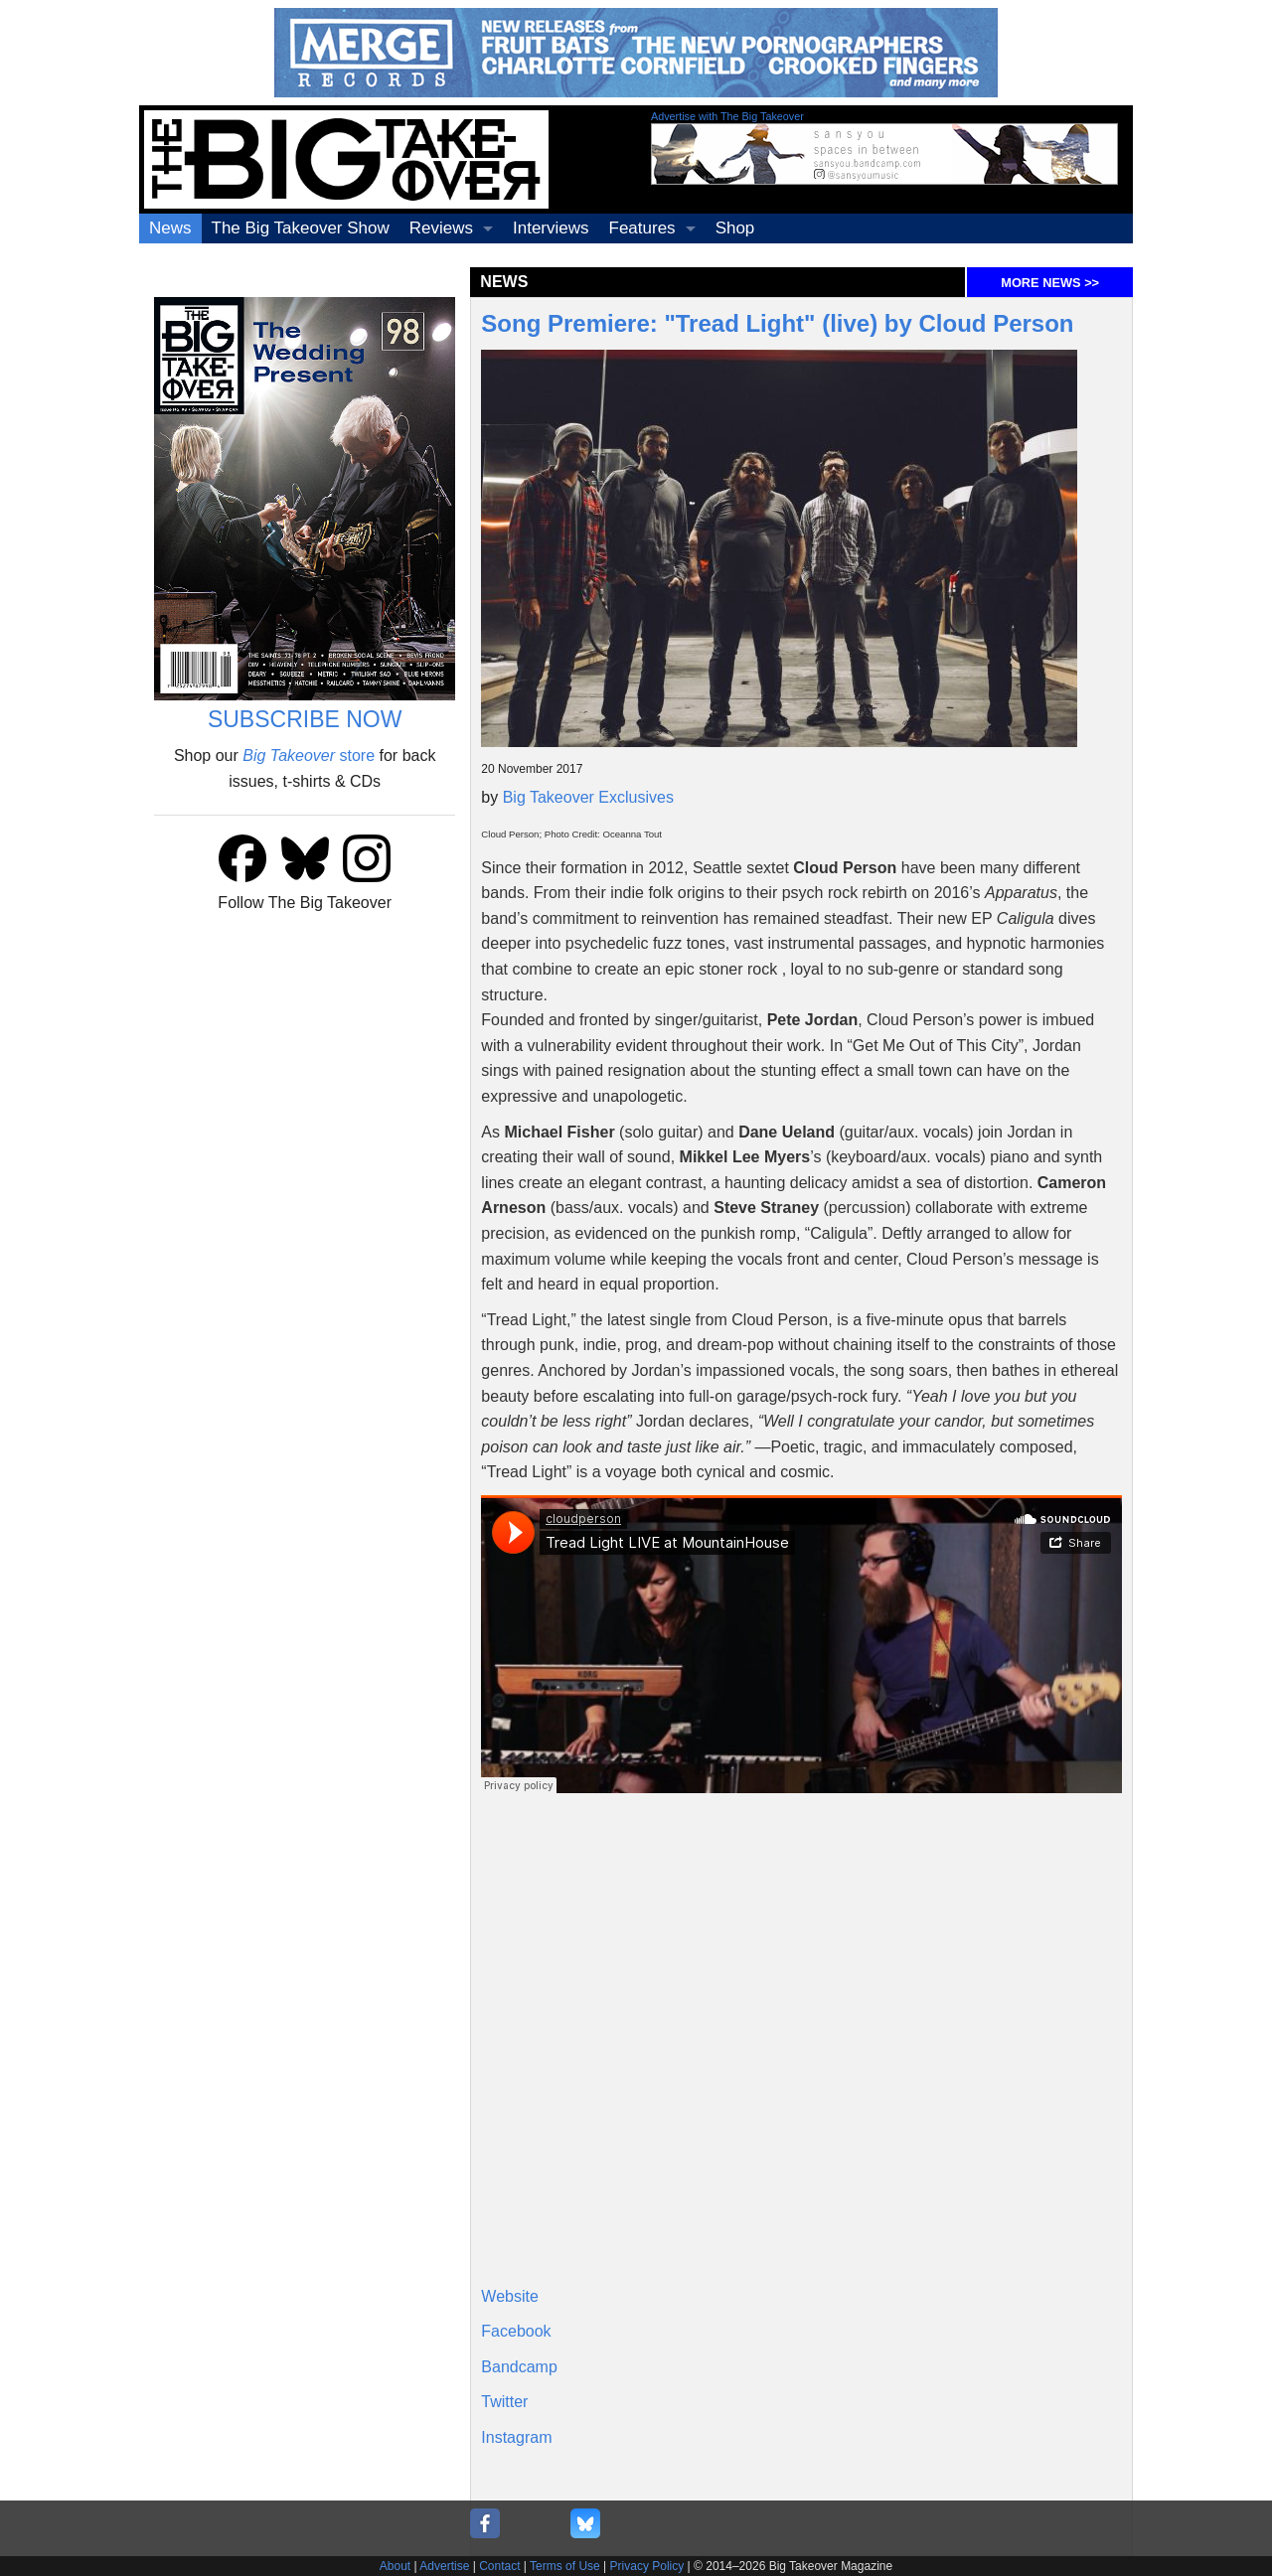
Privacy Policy (647, 2566)
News (170, 228)
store (308, 755)
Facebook (516, 2331)
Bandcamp (519, 2366)
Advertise (444, 2566)
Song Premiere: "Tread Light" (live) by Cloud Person (777, 323)
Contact (499, 2566)
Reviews (441, 228)
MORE (1050, 282)
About (395, 2566)
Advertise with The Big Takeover (727, 116)
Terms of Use (565, 2566)
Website (510, 2296)
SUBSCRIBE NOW (305, 719)
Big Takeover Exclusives (588, 797)
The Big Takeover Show (301, 228)
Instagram (516, 2437)
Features (642, 228)
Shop (735, 228)
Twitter (504, 2401)
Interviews (551, 228)
